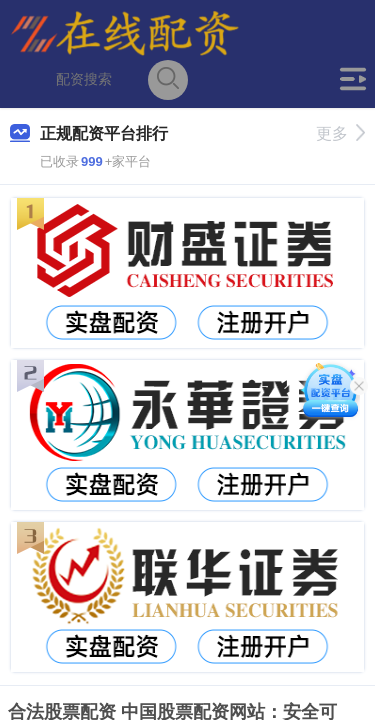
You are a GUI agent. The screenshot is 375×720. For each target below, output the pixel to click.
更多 (340, 133)
